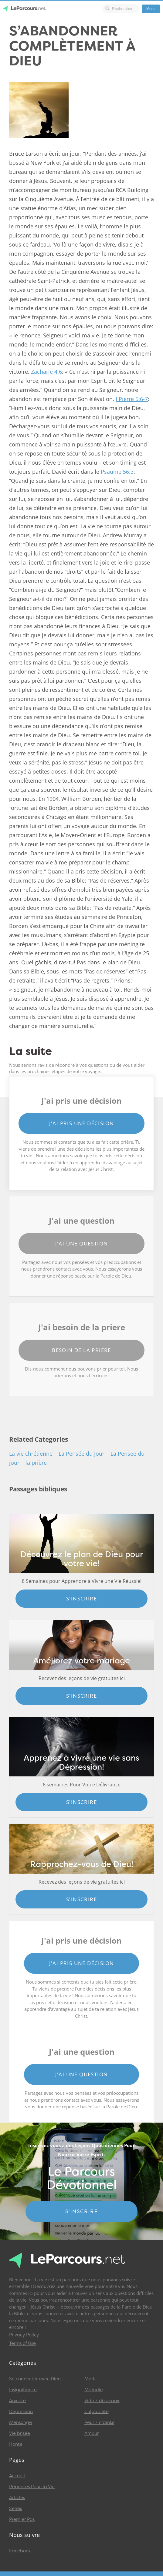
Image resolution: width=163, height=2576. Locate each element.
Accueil (17, 2476)
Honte (15, 2444)
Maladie (93, 2390)
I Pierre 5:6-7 (132, 399)
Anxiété (17, 2401)
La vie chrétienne (31, 1453)
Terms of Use (22, 2343)
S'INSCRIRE (81, 2211)
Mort (89, 2379)
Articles (17, 2498)
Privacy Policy (24, 2335)
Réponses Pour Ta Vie (32, 2487)
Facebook (20, 2551)
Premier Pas (22, 2519)
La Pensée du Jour (81, 1453)
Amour (91, 2433)
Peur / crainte (99, 2422)
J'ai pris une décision (81, 1123)
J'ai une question (81, 1243)
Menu (150, 9)
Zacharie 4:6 (46, 371)
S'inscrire (81, 1598)
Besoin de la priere (81, 1350)
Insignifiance (23, 2390)
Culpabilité (96, 2412)
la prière (36, 1462)
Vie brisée (19, 2433)
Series (15, 2508)
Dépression (21, 2412)
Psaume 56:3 (117, 471)
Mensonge (20, 2422)
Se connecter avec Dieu (35, 2379)
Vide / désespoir (102, 2401)
